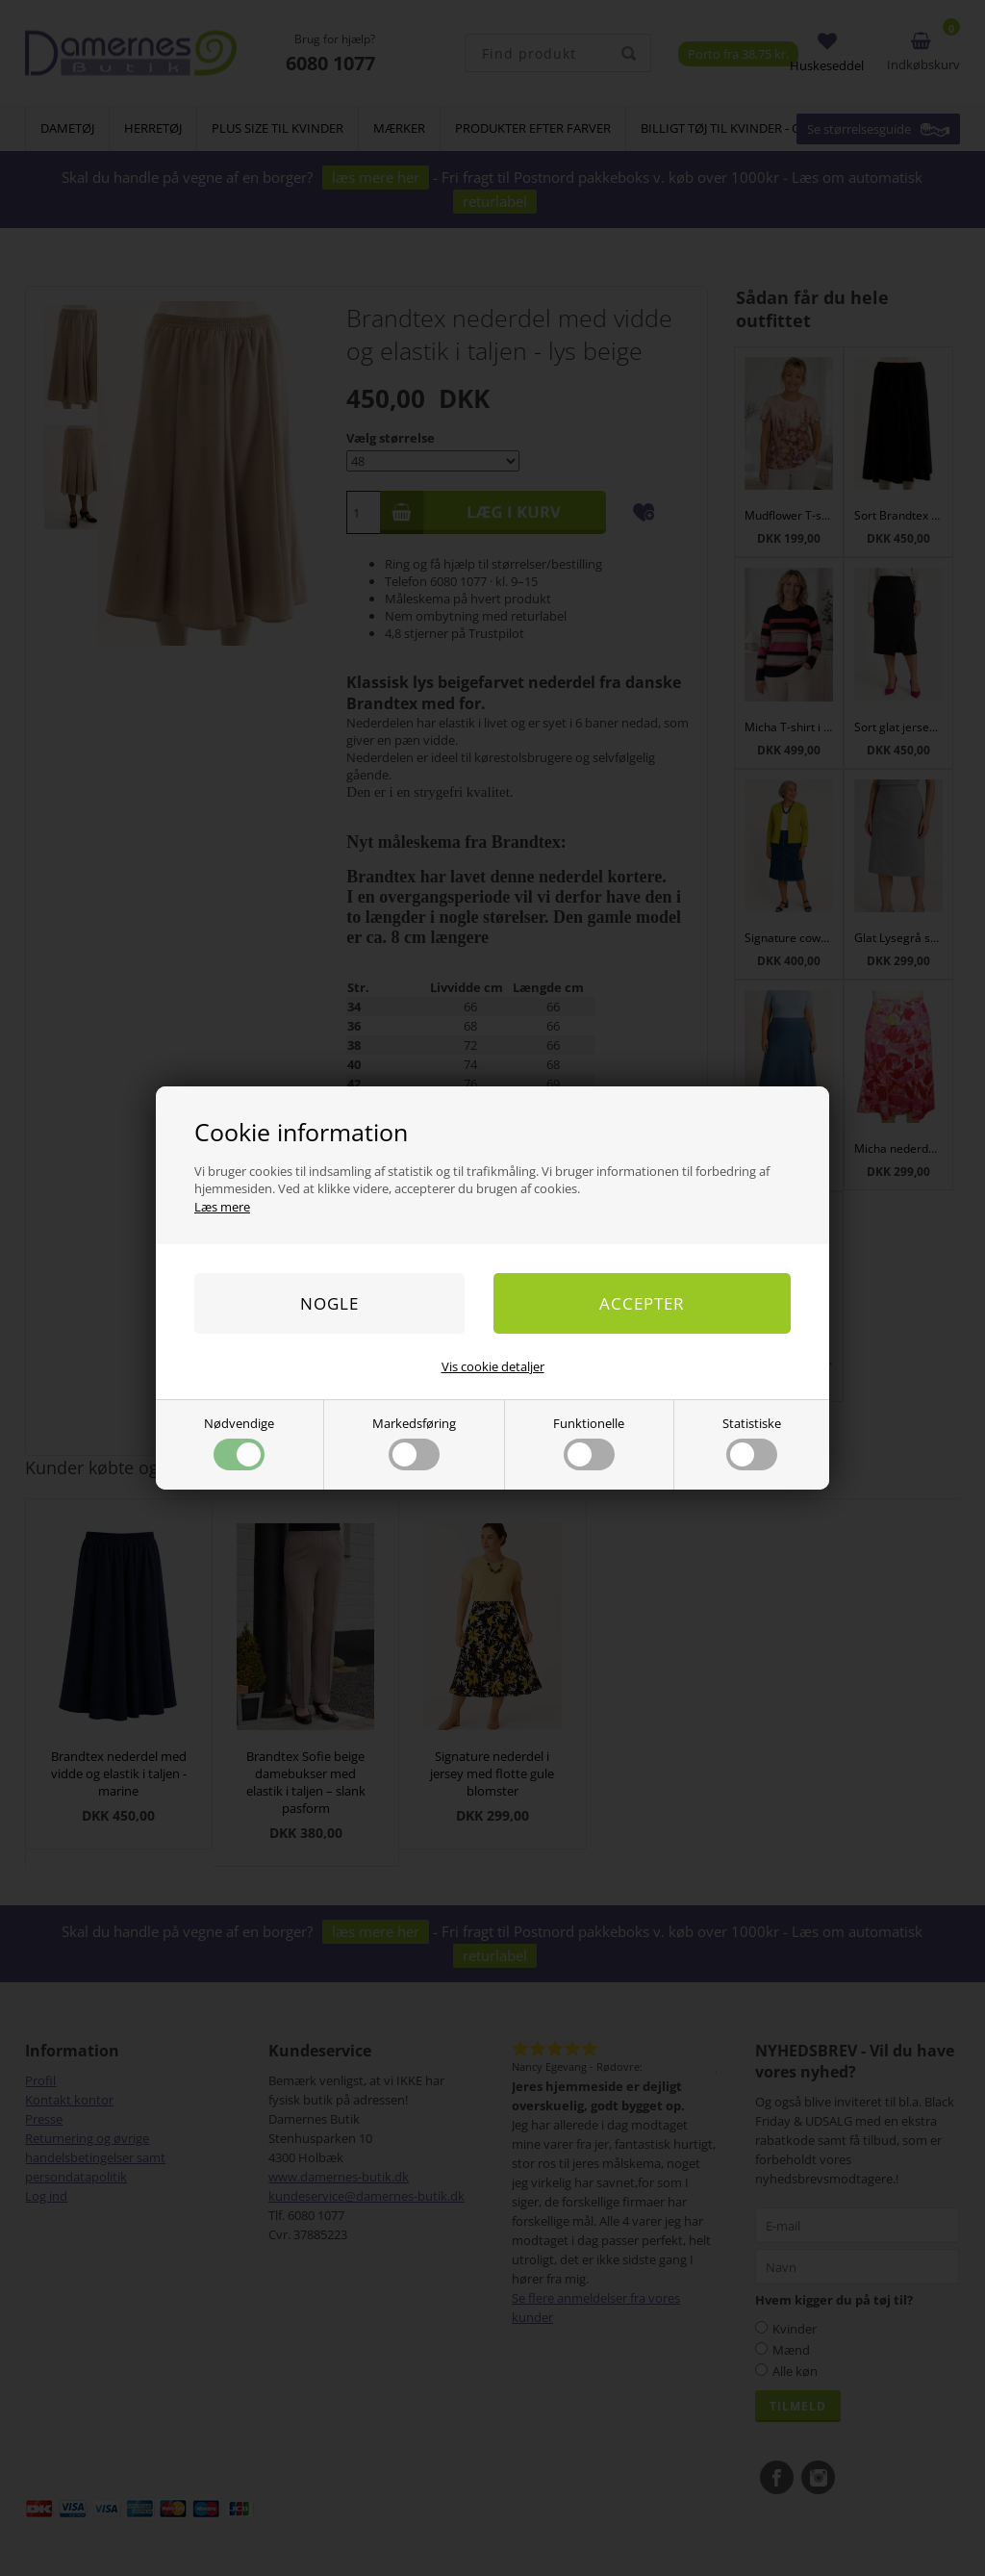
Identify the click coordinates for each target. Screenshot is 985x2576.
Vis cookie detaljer (493, 1366)
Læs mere (222, 1206)
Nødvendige (239, 1442)
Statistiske (751, 1442)
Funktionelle (588, 1442)
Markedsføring (414, 1442)
